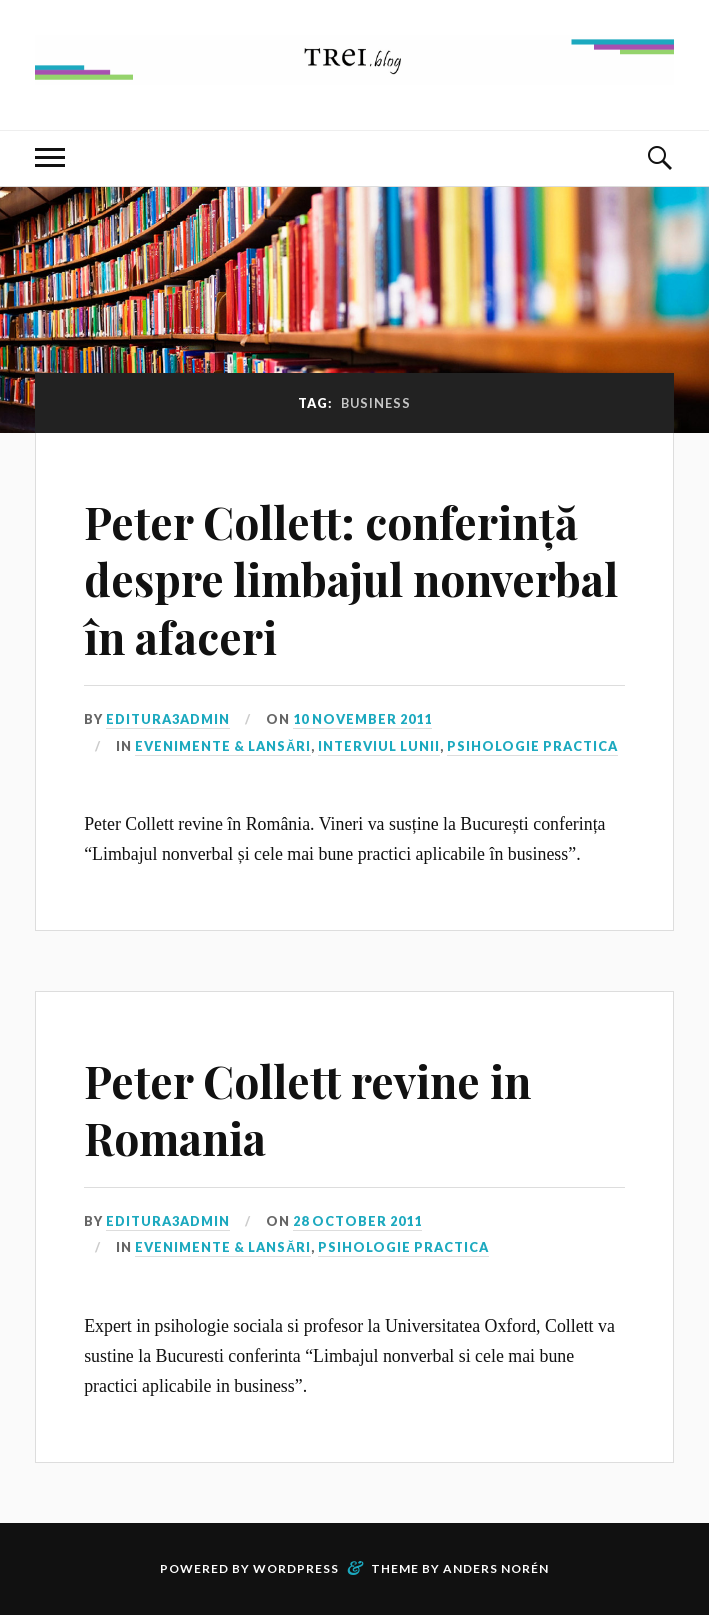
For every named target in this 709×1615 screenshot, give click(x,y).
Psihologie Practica (532, 746)
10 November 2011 (362, 719)
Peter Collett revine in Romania (307, 1109)
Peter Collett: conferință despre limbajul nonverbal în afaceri (351, 579)
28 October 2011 (357, 1221)
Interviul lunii (379, 746)
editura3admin (168, 719)
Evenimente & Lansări (223, 746)
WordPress (296, 1568)
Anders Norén (496, 1568)
